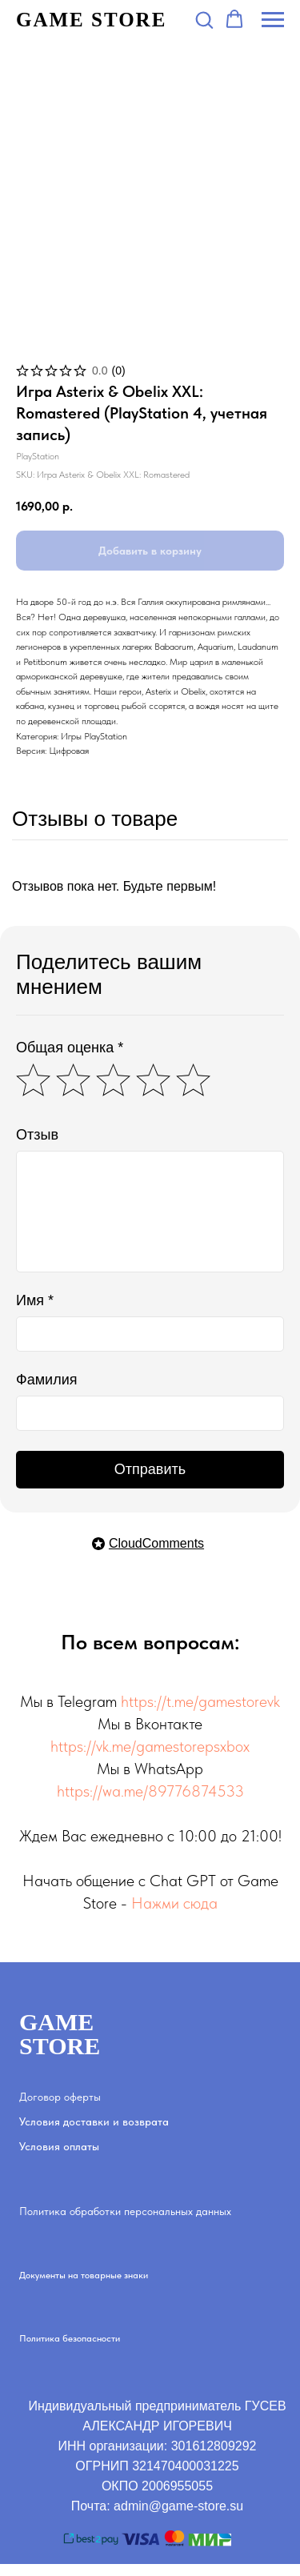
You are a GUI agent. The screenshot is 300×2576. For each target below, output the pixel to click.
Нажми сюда (174, 1903)
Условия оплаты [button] (59, 2146)
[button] (204, 19)
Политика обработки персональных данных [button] (125, 2211)
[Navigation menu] (273, 20)
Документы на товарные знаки (83, 2275)
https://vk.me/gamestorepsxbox (150, 1746)
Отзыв (37, 1135)
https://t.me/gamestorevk (200, 1701)
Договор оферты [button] (60, 2096)
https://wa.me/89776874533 (150, 1791)
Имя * (35, 1300)
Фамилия (46, 1380)
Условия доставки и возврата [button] (94, 2121)
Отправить (150, 1469)
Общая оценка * (69, 1048)
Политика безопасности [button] (69, 2338)
